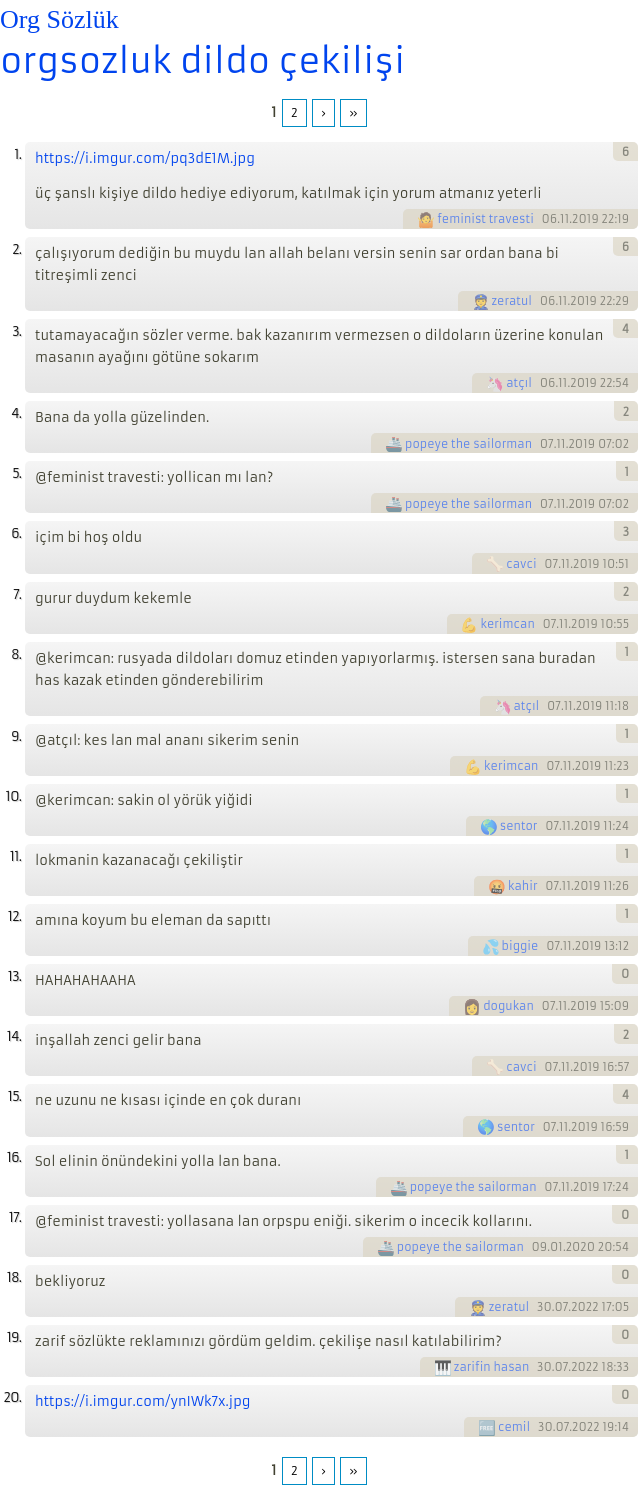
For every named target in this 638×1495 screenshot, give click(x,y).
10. (13, 796)
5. (16, 473)
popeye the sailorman (468, 444)
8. (16, 654)
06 (550, 219)
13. (14, 976)
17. (15, 1217)
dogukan (508, 1006)
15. (14, 1096)
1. (17, 154)
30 (544, 1307)
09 (540, 1247)
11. (15, 856)
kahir (522, 886)
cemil (514, 1427)
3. (16, 331)
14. (14, 1036)
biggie (520, 946)
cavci (521, 564)
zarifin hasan (491, 1367)
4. (16, 413)
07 (547, 444)
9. (16, 736)
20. (12, 1397)
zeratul (512, 301)
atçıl (519, 383)
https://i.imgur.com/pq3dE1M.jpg (145, 158)
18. (14, 1277)
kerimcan (507, 624)
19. (14, 1337)
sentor (519, 826)
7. (17, 594)
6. (16, 533)
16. (14, 1157)
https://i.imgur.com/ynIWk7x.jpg (142, 1401)
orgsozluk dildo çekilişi (202, 61)
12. (14, 916)
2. (16, 249)
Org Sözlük (59, 19)
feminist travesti (485, 219)
